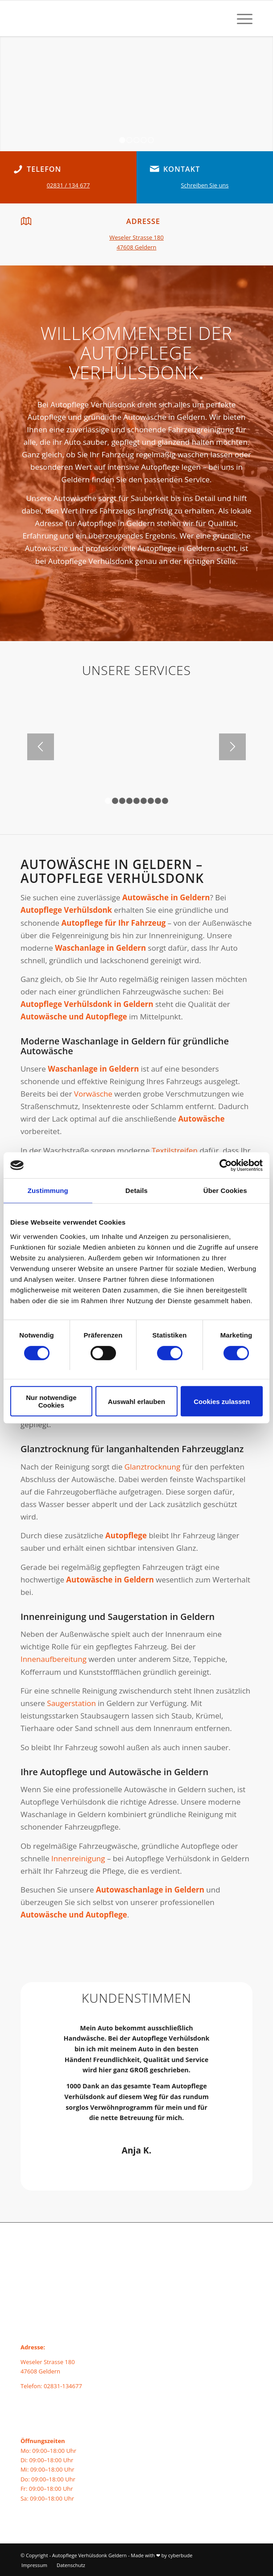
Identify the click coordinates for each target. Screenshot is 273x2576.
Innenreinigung (78, 1858)
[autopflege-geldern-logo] (113, 18)
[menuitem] (240, 18)
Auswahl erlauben (136, 1401)
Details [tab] (136, 1191)
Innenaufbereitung (54, 1659)
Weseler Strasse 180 (136, 237)
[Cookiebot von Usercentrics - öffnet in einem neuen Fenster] (224, 1165)
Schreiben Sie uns (204, 185)
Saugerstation (71, 1703)
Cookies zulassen (222, 1401)
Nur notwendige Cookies (51, 1401)
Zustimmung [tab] (48, 1191)
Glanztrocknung (152, 1467)
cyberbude (180, 2555)
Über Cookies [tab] (225, 1191)
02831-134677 (63, 2386)
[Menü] (240, 18)
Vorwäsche (93, 1094)
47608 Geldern (136, 247)
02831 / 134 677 (68, 185)
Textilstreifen (175, 1150)
